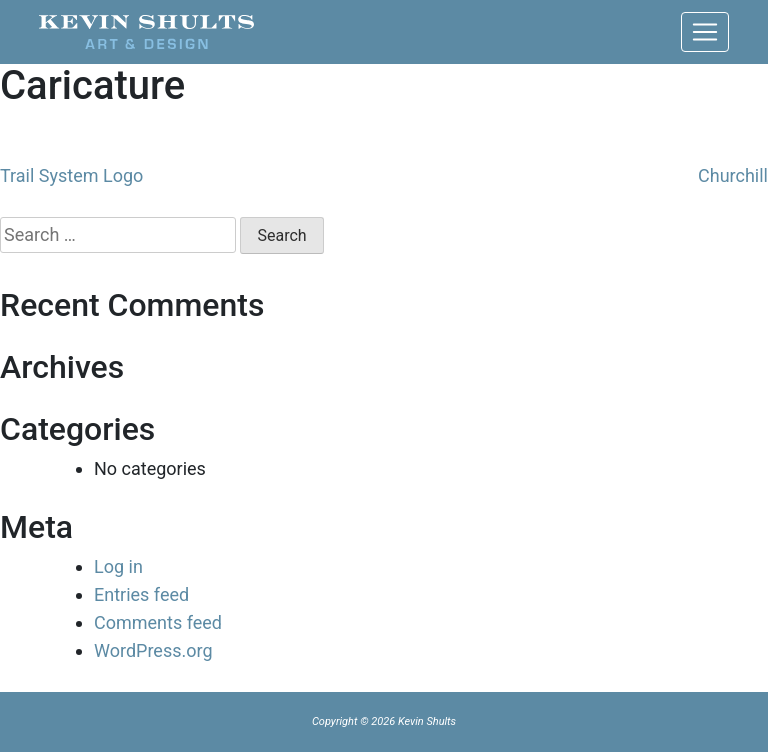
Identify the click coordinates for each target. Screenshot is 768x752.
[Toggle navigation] (705, 32)
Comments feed (158, 622)
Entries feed (141, 594)
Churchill (733, 175)
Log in (118, 566)
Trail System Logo (71, 175)
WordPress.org (153, 650)
